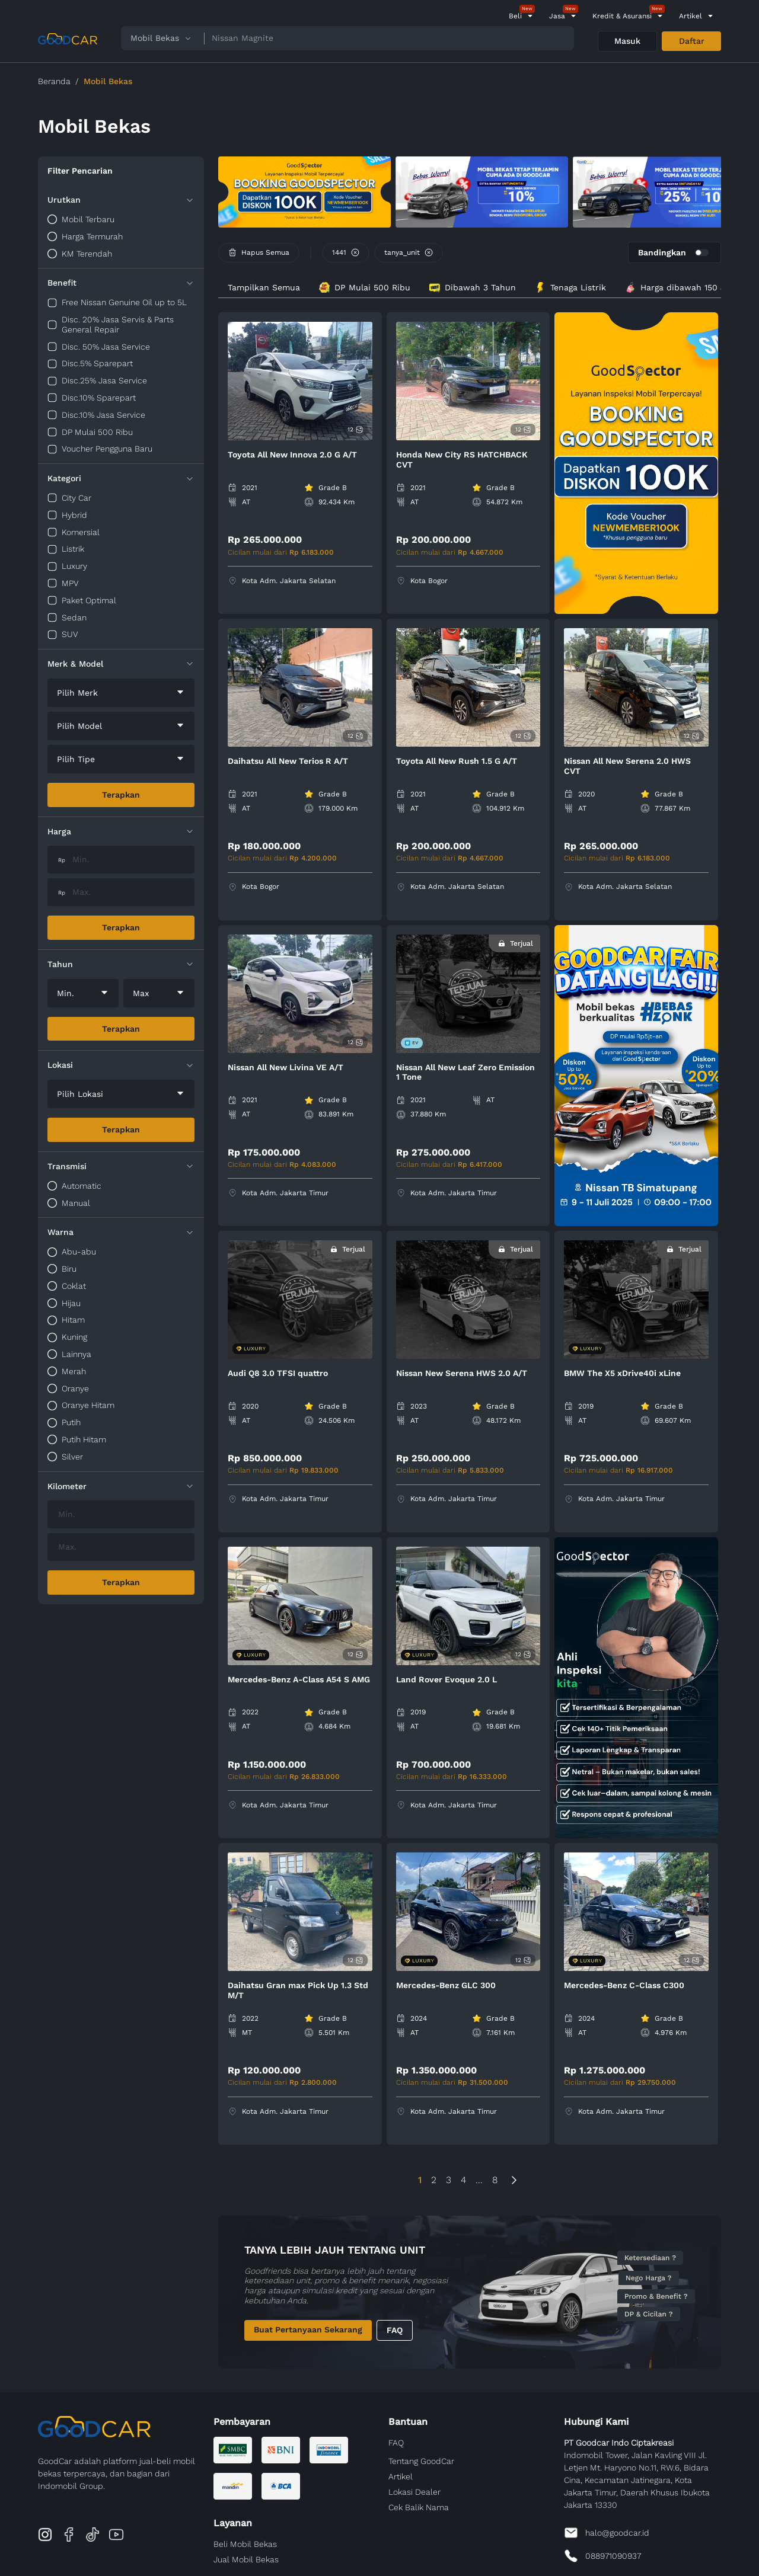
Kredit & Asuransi (622, 16)
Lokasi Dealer (414, 2492)
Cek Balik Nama (418, 2507)
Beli (515, 16)
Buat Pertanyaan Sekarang (308, 2329)
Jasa (557, 16)
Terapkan (121, 794)
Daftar (691, 41)
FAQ (395, 2330)
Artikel (690, 16)
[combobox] (120, 693)
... (479, 2179)
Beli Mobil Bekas (245, 2544)
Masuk (627, 41)
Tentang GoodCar (421, 2461)
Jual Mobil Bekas (246, 2559)
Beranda (54, 81)
